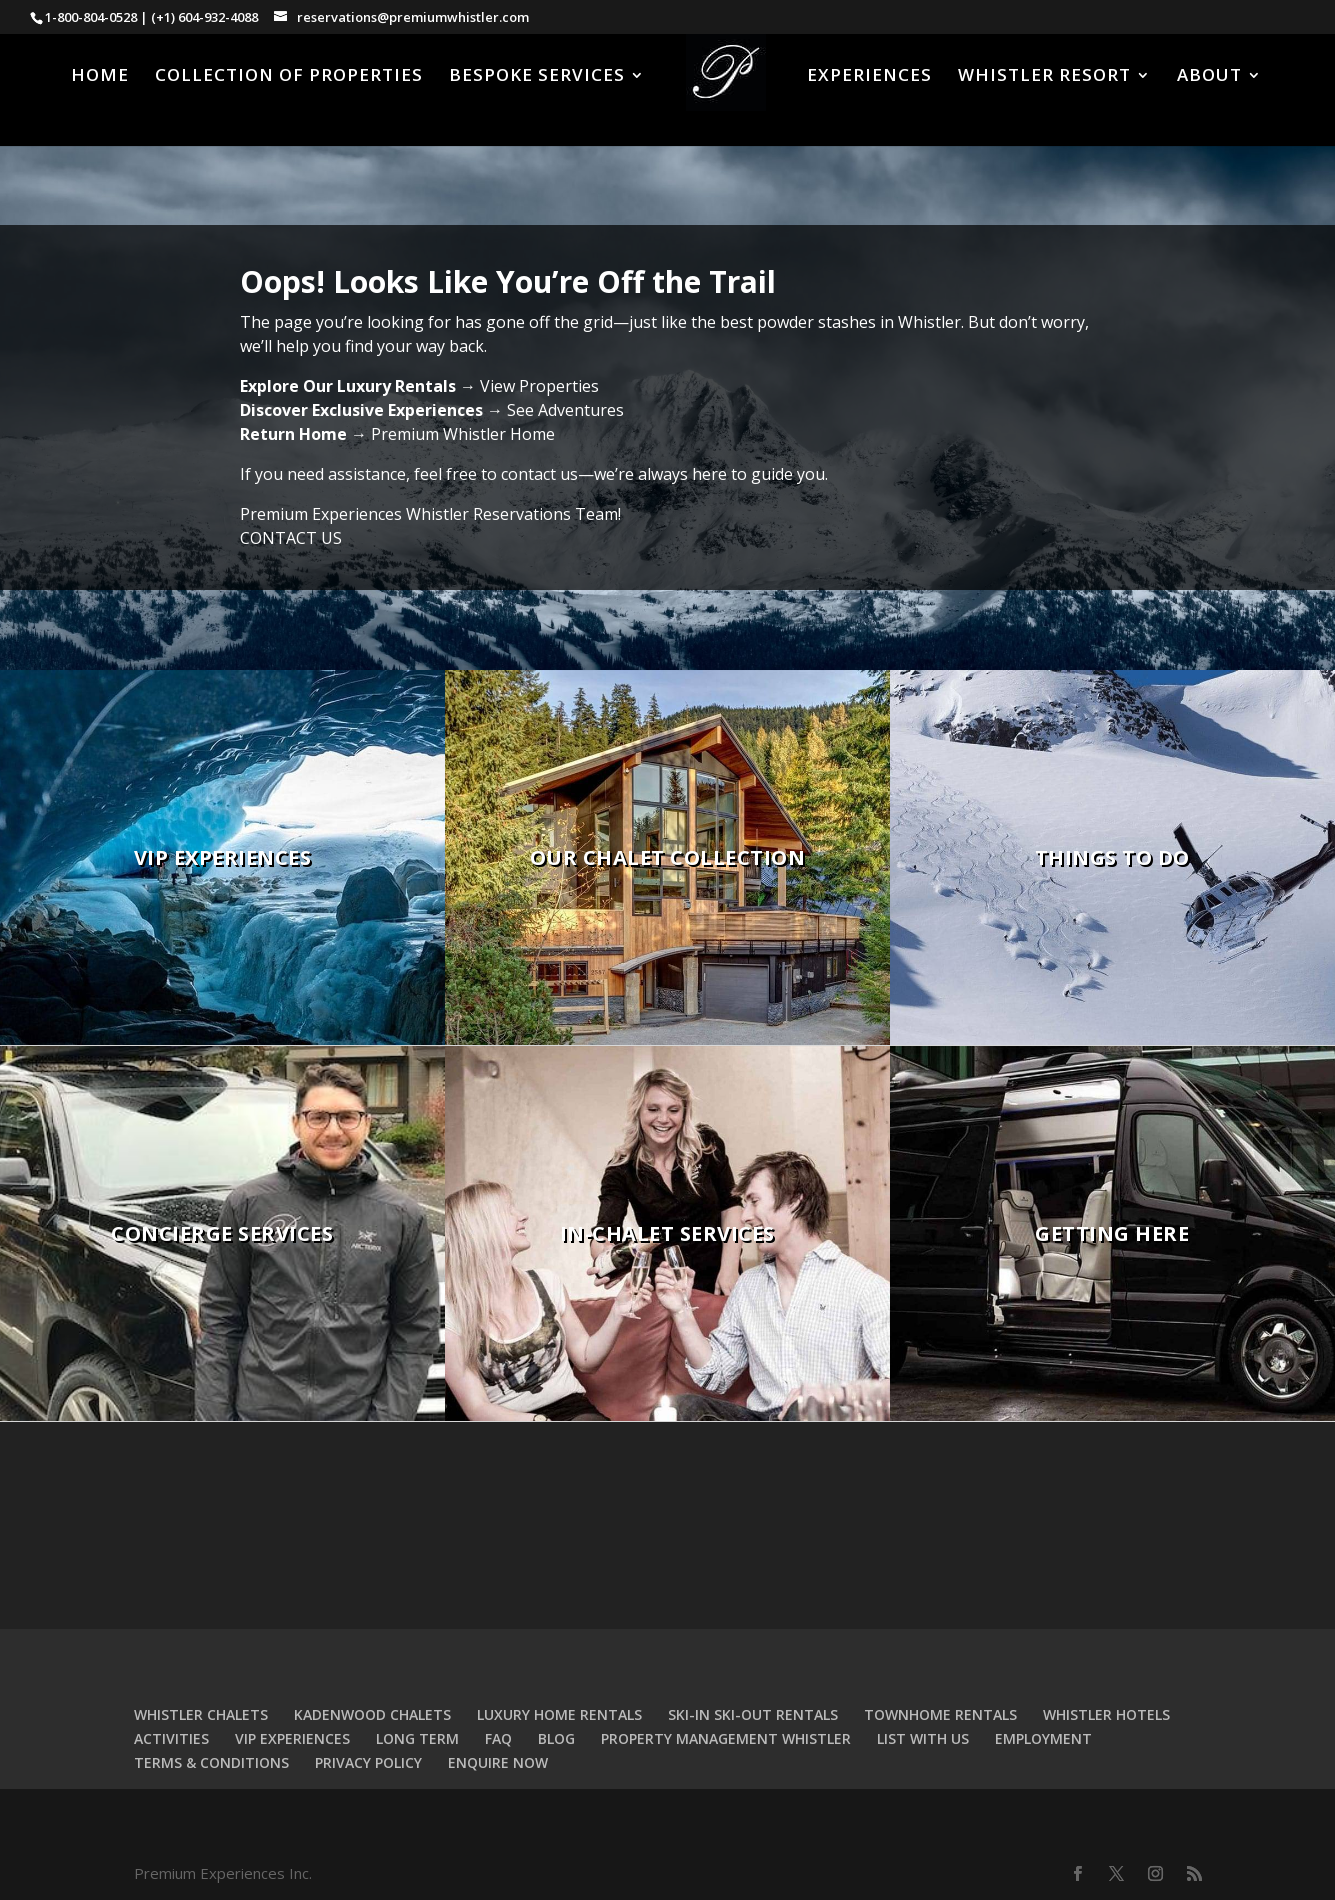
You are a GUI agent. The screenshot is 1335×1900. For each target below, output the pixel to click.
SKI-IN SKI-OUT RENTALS (753, 1714)
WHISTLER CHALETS (201, 1714)
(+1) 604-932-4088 (204, 17)
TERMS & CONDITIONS (211, 1762)
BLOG (556, 1738)
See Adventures (565, 410)
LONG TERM (417, 1738)
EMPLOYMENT (1043, 1738)
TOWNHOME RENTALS (940, 1714)
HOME (100, 77)
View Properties (539, 386)
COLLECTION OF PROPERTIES (289, 77)
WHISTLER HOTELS (1106, 1714)
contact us (539, 474)
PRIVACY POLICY (368, 1762)
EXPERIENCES (869, 77)
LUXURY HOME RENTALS (559, 1714)
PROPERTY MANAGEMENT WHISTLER (726, 1738)
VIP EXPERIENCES (292, 1738)
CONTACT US (291, 538)
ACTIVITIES (171, 1738)
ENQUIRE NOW (498, 1762)
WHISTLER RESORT (1044, 77)
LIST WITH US (923, 1738)
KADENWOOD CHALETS (372, 1714)
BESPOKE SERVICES (537, 77)
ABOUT (1209, 77)
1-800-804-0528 (91, 17)
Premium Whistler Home (463, 434)
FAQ (498, 1738)
